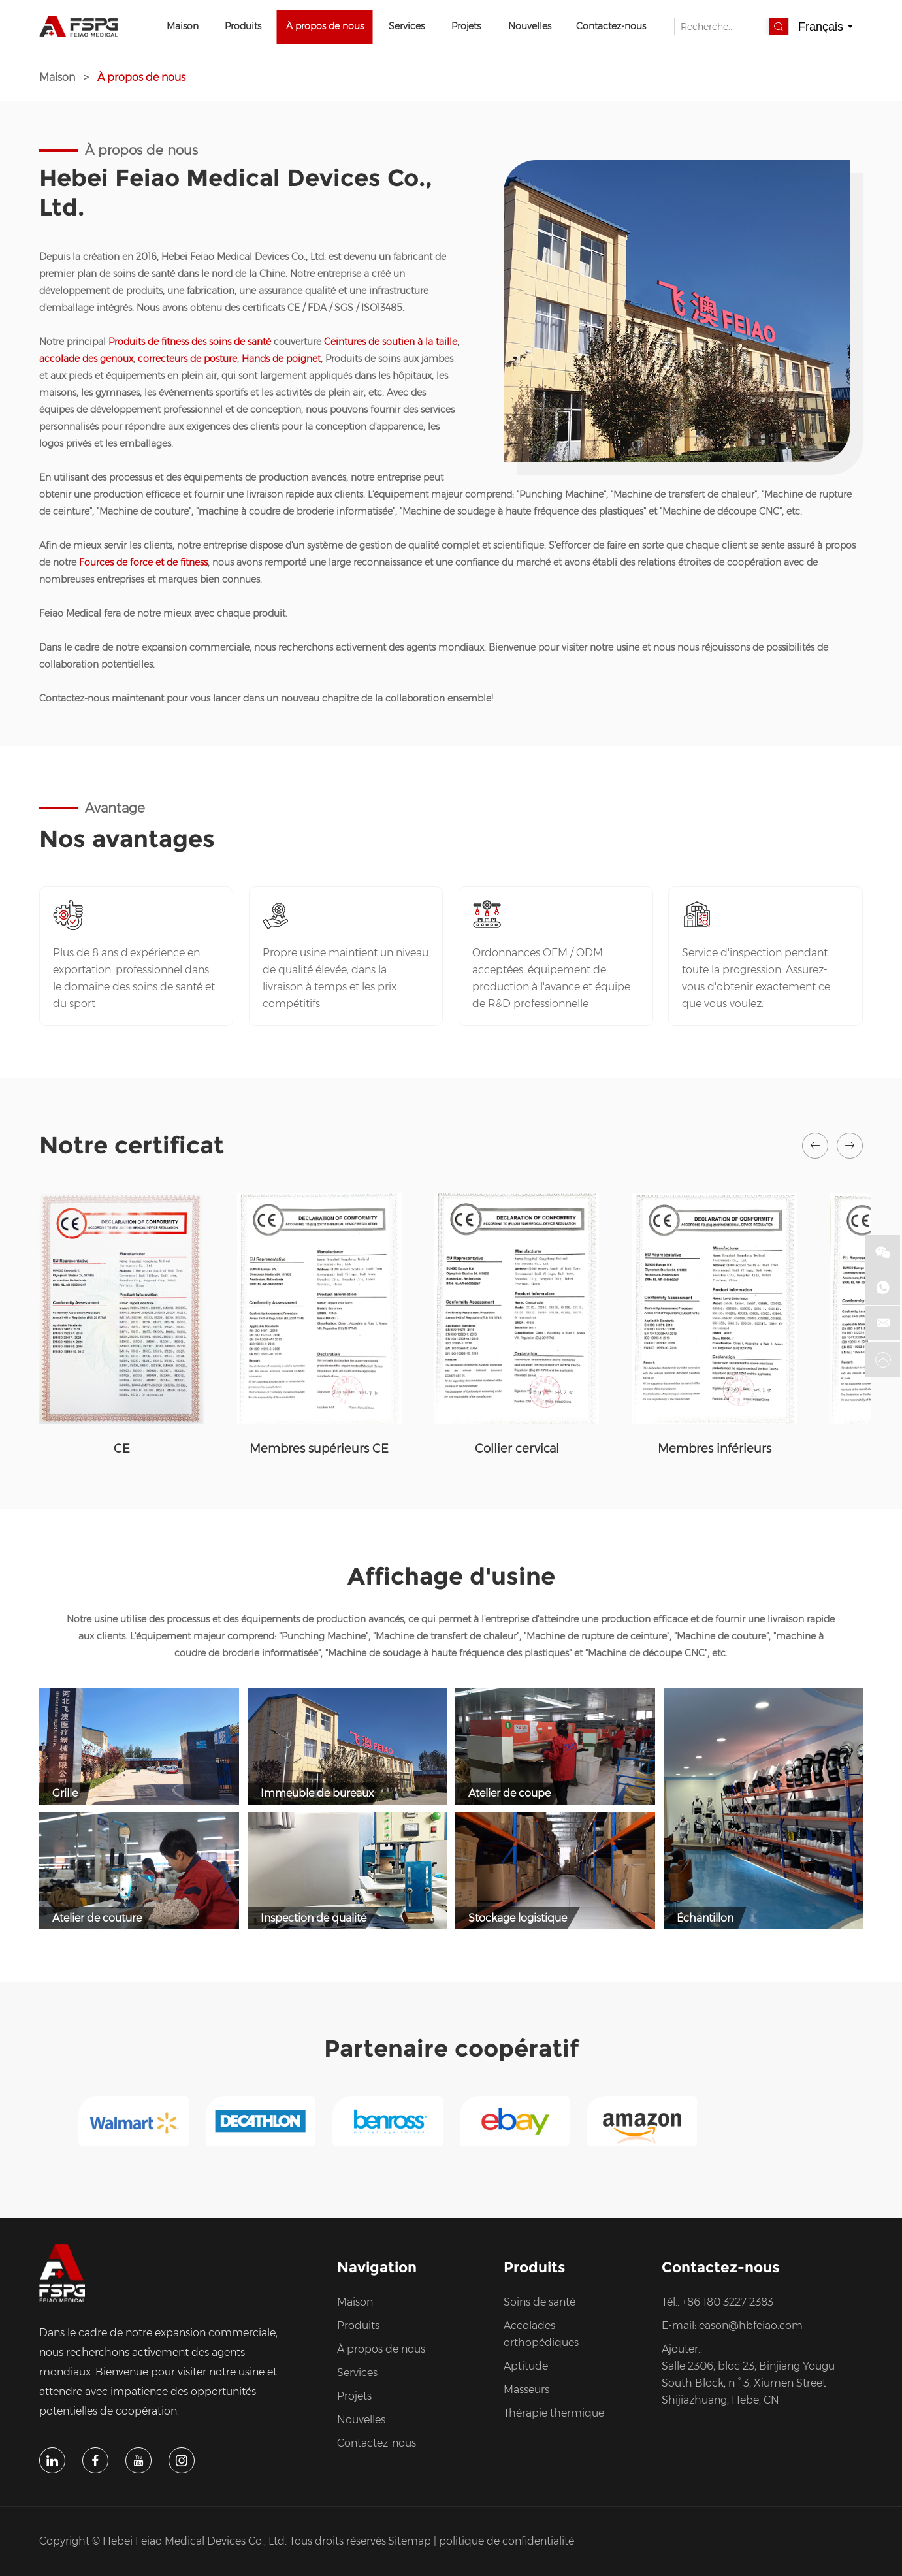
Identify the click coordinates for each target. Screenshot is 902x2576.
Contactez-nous (611, 26)
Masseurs (526, 2389)
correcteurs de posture (187, 358)
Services (407, 26)
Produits (243, 26)
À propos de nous (325, 26)
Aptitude (526, 2366)
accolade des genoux (86, 358)
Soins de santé (539, 2302)
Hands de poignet (281, 358)
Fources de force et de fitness (143, 562)
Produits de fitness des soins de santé (189, 341)
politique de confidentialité (506, 2541)
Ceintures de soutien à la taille (390, 341)
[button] (815, 1146)
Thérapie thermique (554, 2413)
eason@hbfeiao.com (751, 2325)
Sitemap (409, 2541)
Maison (183, 26)
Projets (466, 26)
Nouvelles (529, 26)
